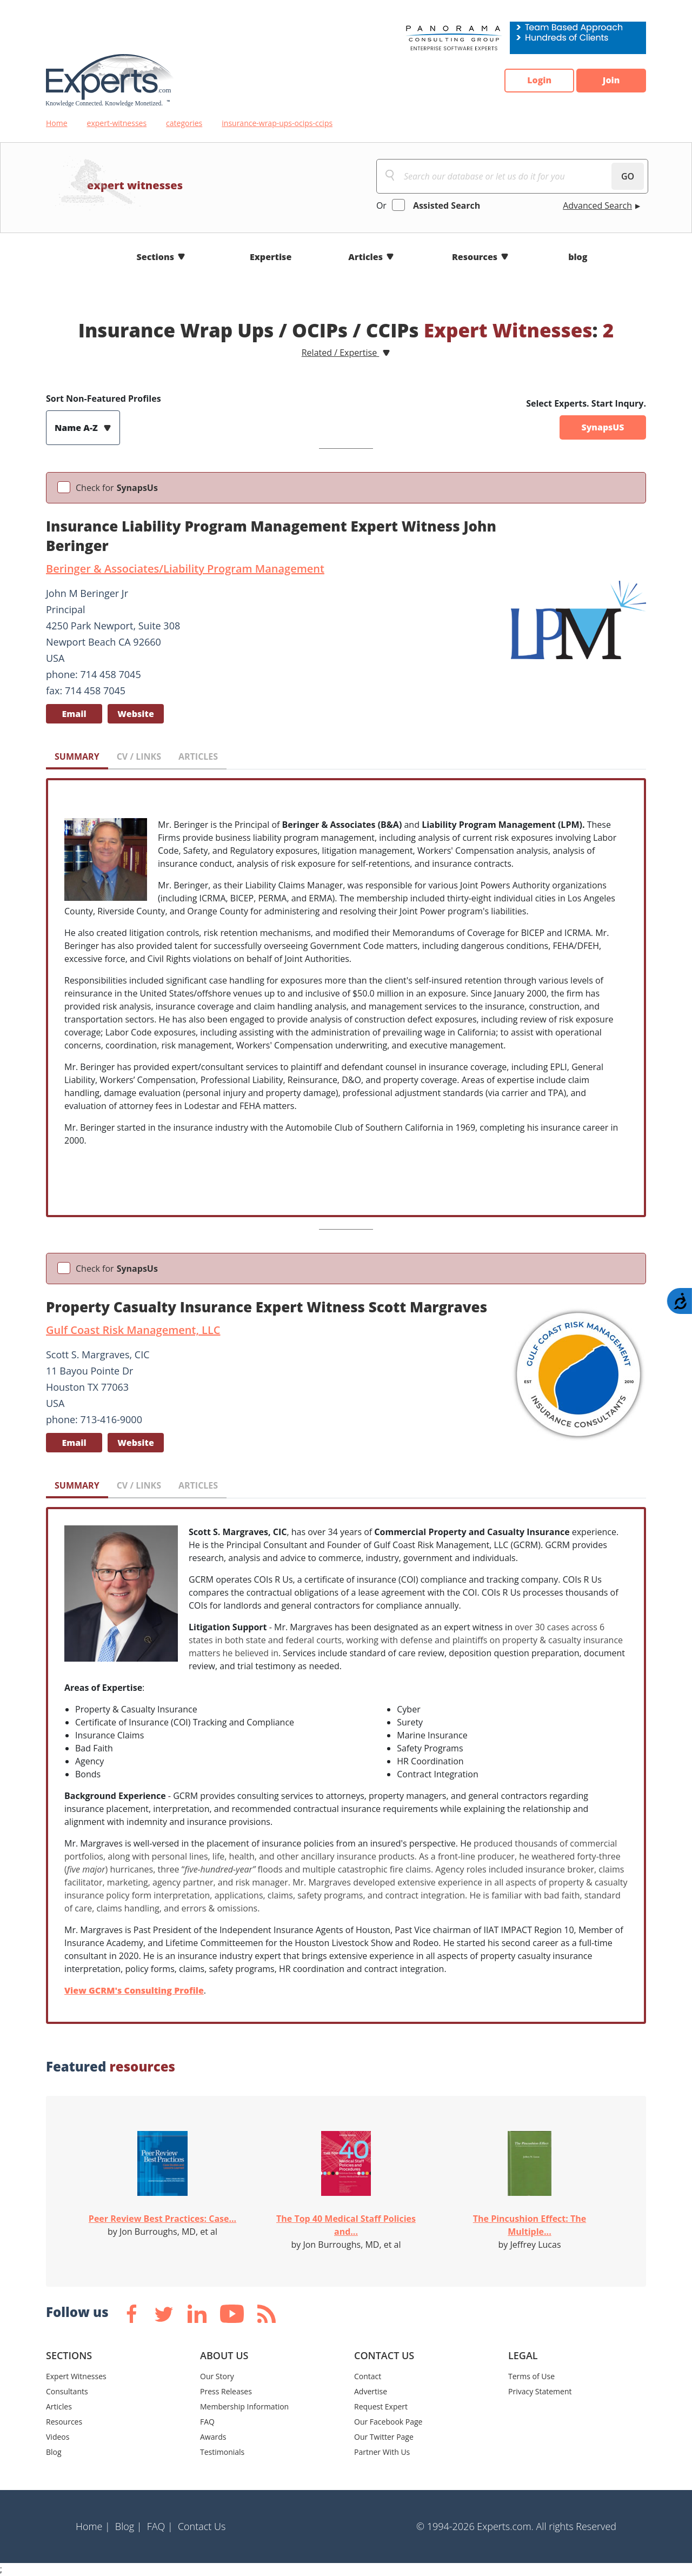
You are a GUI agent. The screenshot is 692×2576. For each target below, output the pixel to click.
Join (611, 81)
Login (538, 81)
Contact (367, 2376)
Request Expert (381, 2406)
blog (577, 257)
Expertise (270, 257)
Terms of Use (531, 2376)
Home (57, 123)
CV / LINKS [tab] (139, 756)
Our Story (217, 2376)
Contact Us (202, 2526)
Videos (57, 2437)
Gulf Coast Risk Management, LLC (133, 1330)
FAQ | (160, 2526)
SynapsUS (602, 428)
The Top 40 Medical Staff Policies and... (346, 2225)
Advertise (370, 2391)
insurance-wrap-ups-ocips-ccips (277, 123)
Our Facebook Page (388, 2421)
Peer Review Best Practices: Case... (162, 2219)
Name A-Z (77, 428)
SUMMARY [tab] (77, 756)
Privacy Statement (540, 2391)
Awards (213, 2437)
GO (627, 176)
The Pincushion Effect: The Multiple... (529, 2225)
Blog (54, 2452)
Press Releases (226, 2391)
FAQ (207, 2421)
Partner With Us (382, 2452)
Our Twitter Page (384, 2437)
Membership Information (244, 2406)
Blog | (128, 2526)
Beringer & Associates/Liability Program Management (185, 568)
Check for (117, 487)
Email (74, 714)
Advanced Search (597, 205)
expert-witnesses (117, 123)
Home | (93, 2526)
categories (184, 123)
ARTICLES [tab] (198, 756)
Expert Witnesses (76, 2376)
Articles (365, 257)
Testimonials (222, 2452)
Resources (474, 257)
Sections (156, 257)
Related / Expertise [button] (341, 352)
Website (135, 714)
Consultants (67, 2391)
